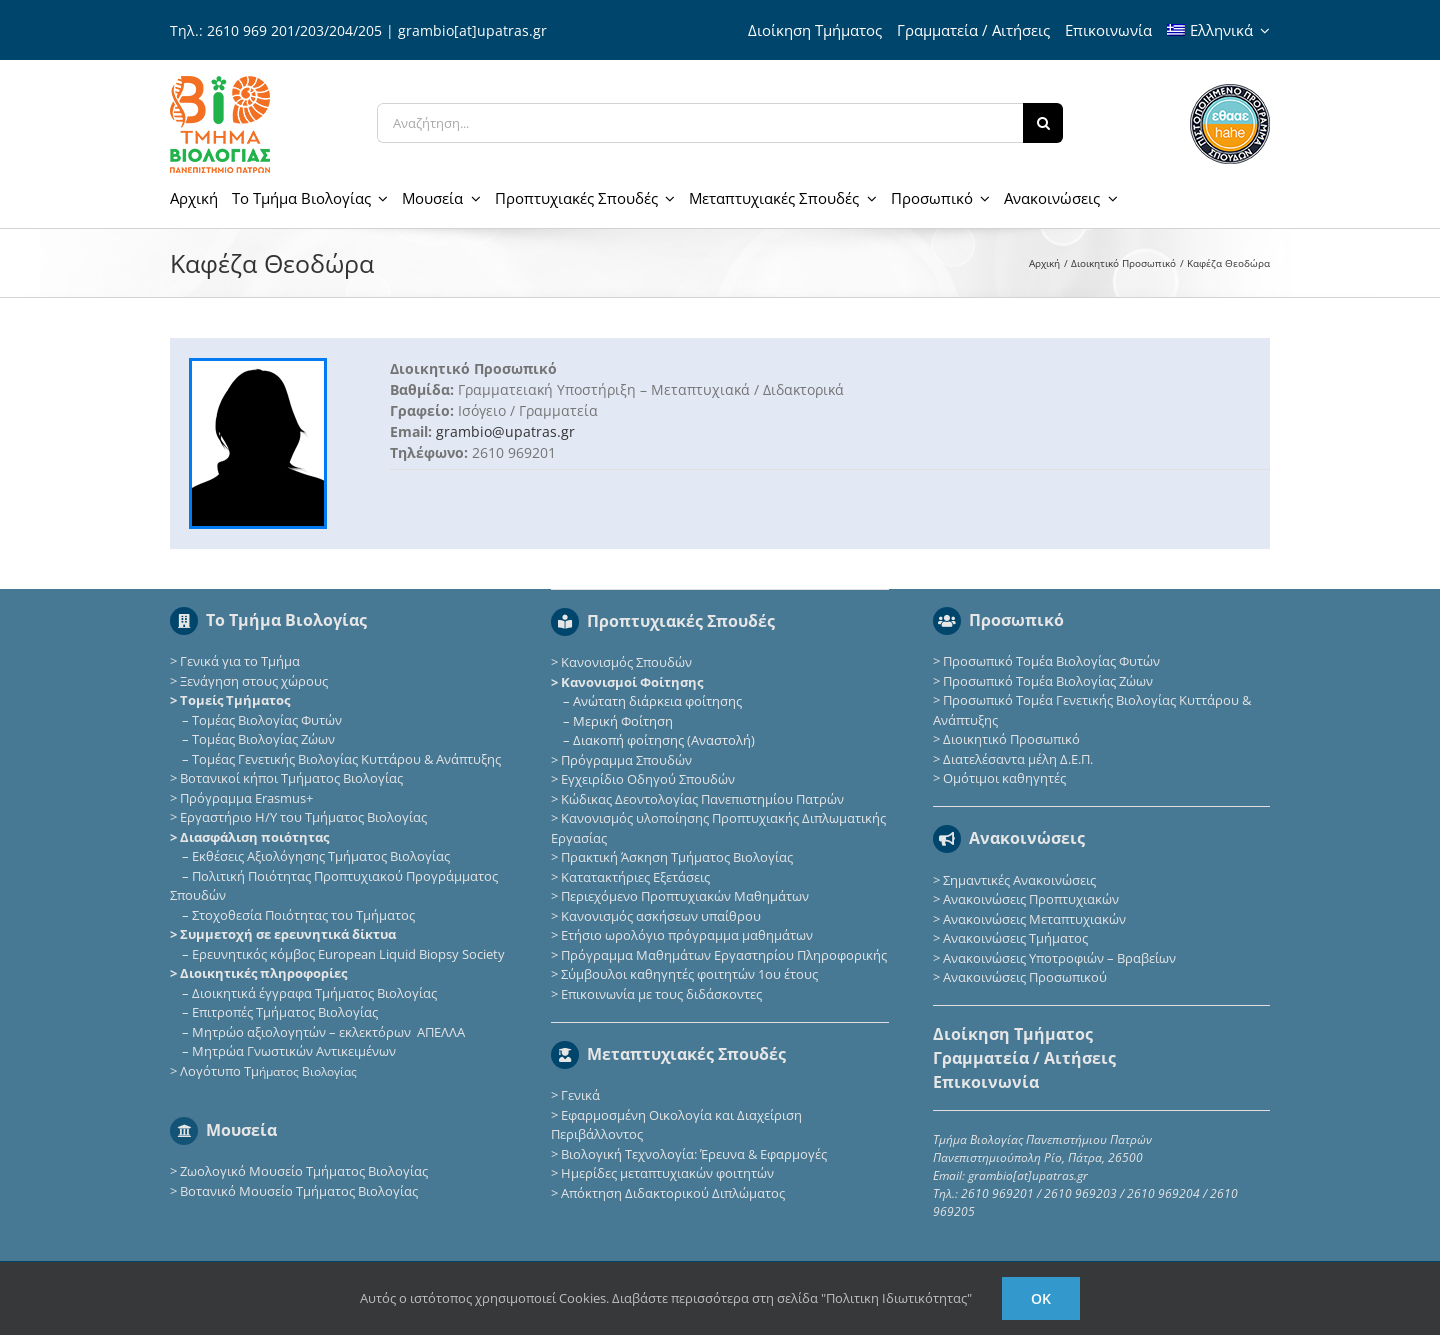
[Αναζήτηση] (1043, 123)
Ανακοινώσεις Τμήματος (1015, 938)
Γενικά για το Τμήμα (240, 661)
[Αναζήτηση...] (700, 123)
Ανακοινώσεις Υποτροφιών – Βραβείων (1059, 958)
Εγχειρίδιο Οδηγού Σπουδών (648, 779)
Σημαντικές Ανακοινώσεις (1019, 880)
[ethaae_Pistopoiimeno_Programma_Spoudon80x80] (1230, 90)
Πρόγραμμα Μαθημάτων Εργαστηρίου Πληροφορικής (724, 955)
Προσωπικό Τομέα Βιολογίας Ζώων (1048, 681)
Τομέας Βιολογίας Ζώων (263, 739)
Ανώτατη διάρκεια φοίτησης (657, 701)
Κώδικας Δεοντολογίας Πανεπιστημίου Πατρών (702, 799)
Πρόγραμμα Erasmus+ (246, 798)
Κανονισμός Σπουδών (626, 662)
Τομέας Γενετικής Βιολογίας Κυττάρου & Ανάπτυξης (346, 759)
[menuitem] (1218, 30)
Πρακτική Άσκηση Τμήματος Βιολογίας (677, 857)
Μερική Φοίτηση (623, 721)
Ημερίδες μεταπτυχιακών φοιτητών (667, 1173)
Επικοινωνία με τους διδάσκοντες (661, 994)
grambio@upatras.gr (505, 431)
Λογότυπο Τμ (268, 1071)
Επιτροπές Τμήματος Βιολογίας (285, 1012)
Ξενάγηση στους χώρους (254, 681)
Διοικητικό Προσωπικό (1011, 739)
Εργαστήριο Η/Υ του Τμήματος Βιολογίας (303, 817)
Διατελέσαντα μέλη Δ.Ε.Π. (1018, 759)
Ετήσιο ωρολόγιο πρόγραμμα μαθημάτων (687, 935)
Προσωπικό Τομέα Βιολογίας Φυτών (1051, 661)
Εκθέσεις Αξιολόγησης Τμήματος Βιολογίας (321, 856)
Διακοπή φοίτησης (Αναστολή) (664, 740)
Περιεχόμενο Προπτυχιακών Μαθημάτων (685, 896)
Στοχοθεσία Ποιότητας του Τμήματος (303, 915)
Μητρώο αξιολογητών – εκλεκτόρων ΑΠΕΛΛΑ (328, 1032)
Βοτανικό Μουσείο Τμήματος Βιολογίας (299, 1191)
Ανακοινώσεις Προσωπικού (1025, 977)
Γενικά (580, 1095)
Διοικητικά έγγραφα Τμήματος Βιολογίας (314, 993)
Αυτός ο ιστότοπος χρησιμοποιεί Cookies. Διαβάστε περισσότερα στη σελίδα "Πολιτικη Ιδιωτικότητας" (666, 1298)
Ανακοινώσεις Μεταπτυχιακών (1034, 919)
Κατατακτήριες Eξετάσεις (635, 877)
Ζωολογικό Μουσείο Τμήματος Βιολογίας (304, 1171)
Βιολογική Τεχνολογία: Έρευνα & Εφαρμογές (692, 1154)
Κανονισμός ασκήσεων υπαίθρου (661, 916)
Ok (1041, 1298)
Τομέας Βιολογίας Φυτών (267, 720)
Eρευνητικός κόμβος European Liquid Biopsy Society (348, 954)
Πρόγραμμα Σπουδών (626, 760)
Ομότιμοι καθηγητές (1004, 778)
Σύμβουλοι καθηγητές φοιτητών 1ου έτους (689, 974)
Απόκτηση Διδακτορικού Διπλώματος (673, 1193)
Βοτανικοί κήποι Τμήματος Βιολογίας (291, 778)
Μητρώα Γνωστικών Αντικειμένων (294, 1051)
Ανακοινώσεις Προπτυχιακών (1029, 899)
